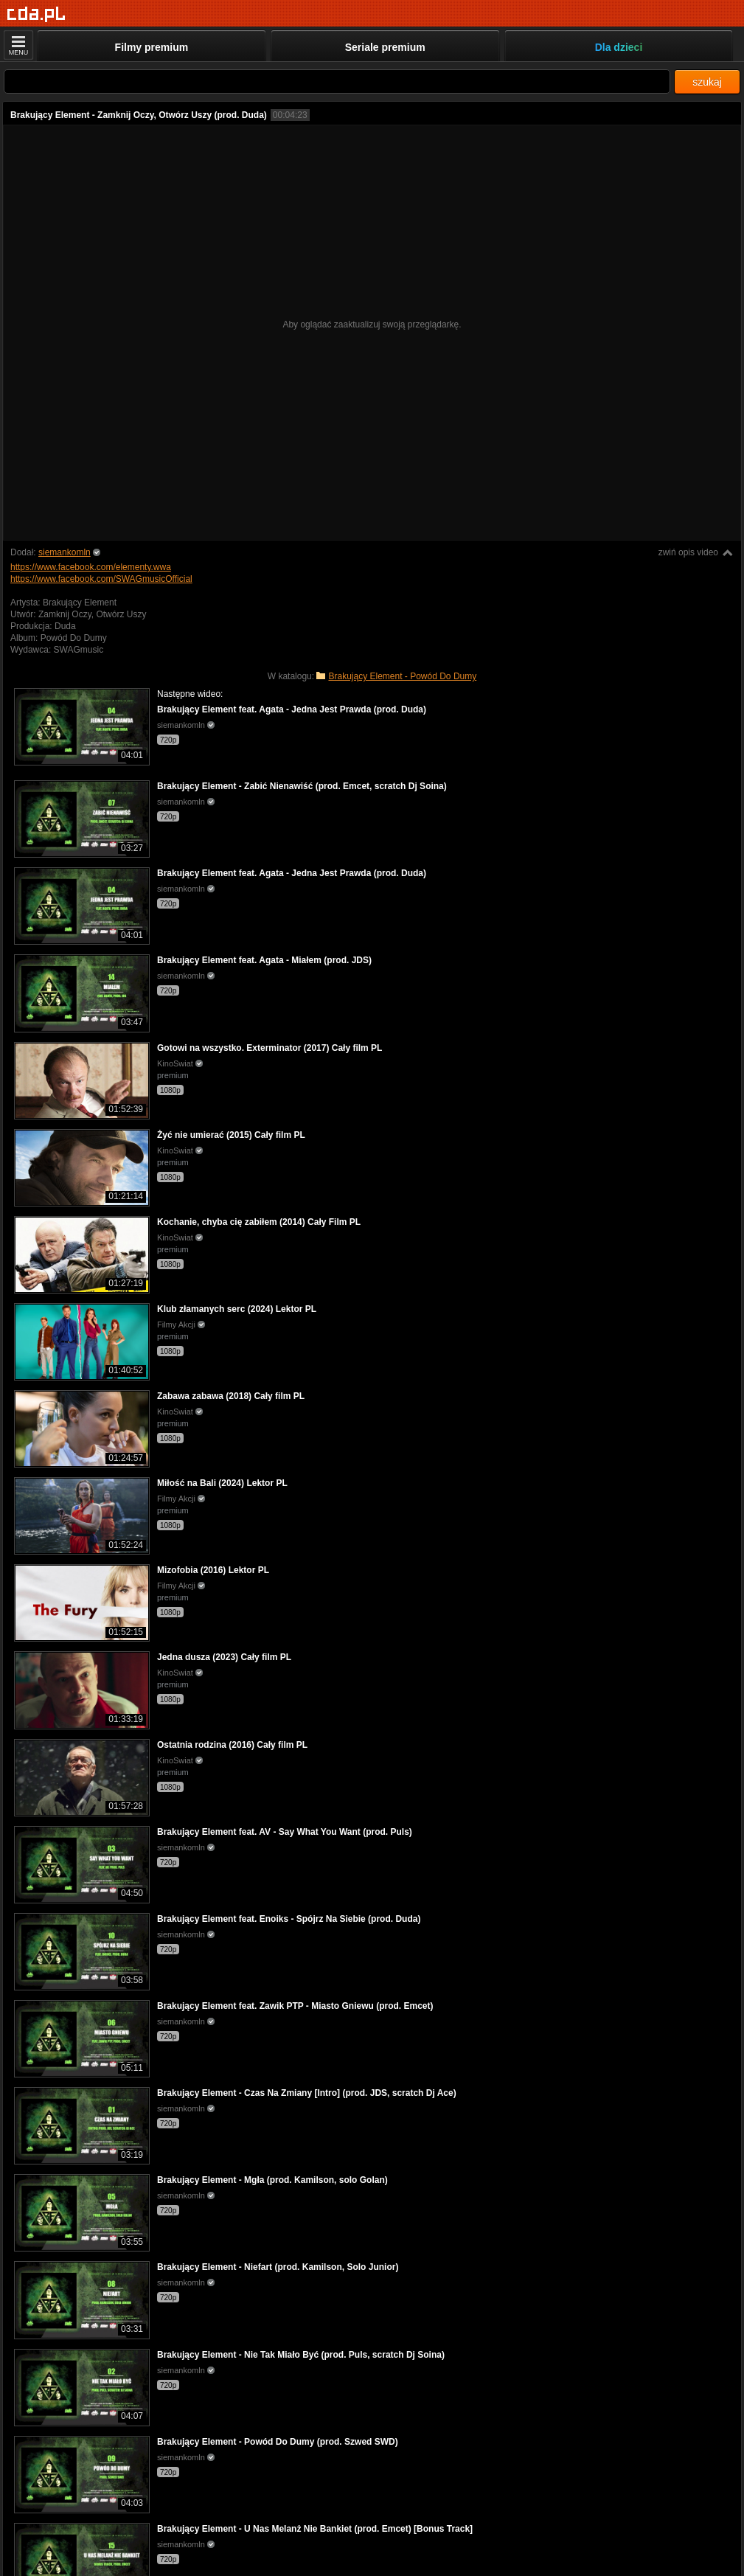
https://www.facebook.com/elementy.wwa (90, 567)
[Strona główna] (36, 14)
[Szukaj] (337, 81)
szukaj (707, 82)
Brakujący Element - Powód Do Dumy (402, 676)
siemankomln (64, 552)
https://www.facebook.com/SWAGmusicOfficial (101, 579)
